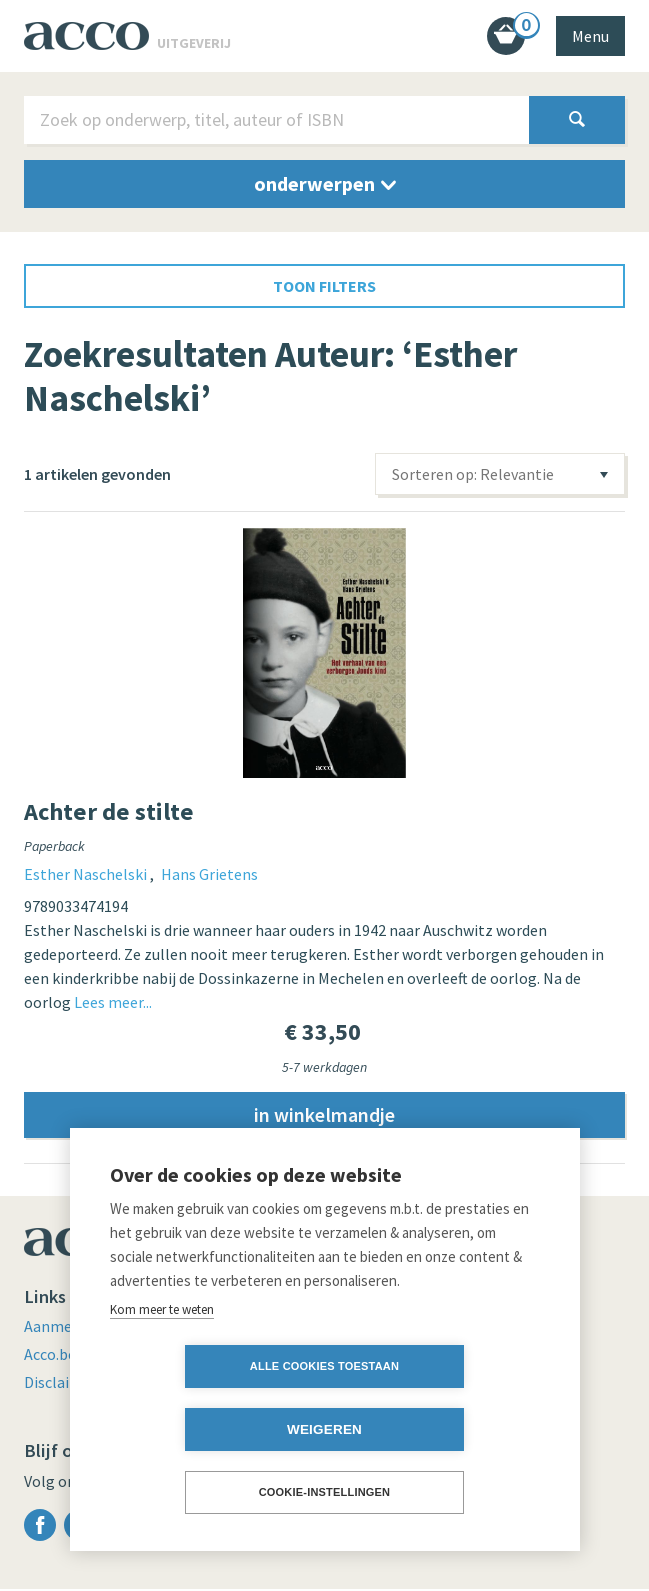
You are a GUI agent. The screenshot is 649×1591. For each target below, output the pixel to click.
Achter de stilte (109, 811)
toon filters (324, 286)
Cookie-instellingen (325, 1492)
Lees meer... (113, 1002)
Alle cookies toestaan (209, 1429)
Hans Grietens (209, 874)
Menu (590, 36)
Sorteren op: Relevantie (473, 474)
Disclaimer (62, 1384)
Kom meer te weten (162, 1371)
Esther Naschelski (87, 874)
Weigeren (439, 1429)
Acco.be (51, 1356)
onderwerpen (325, 183)
